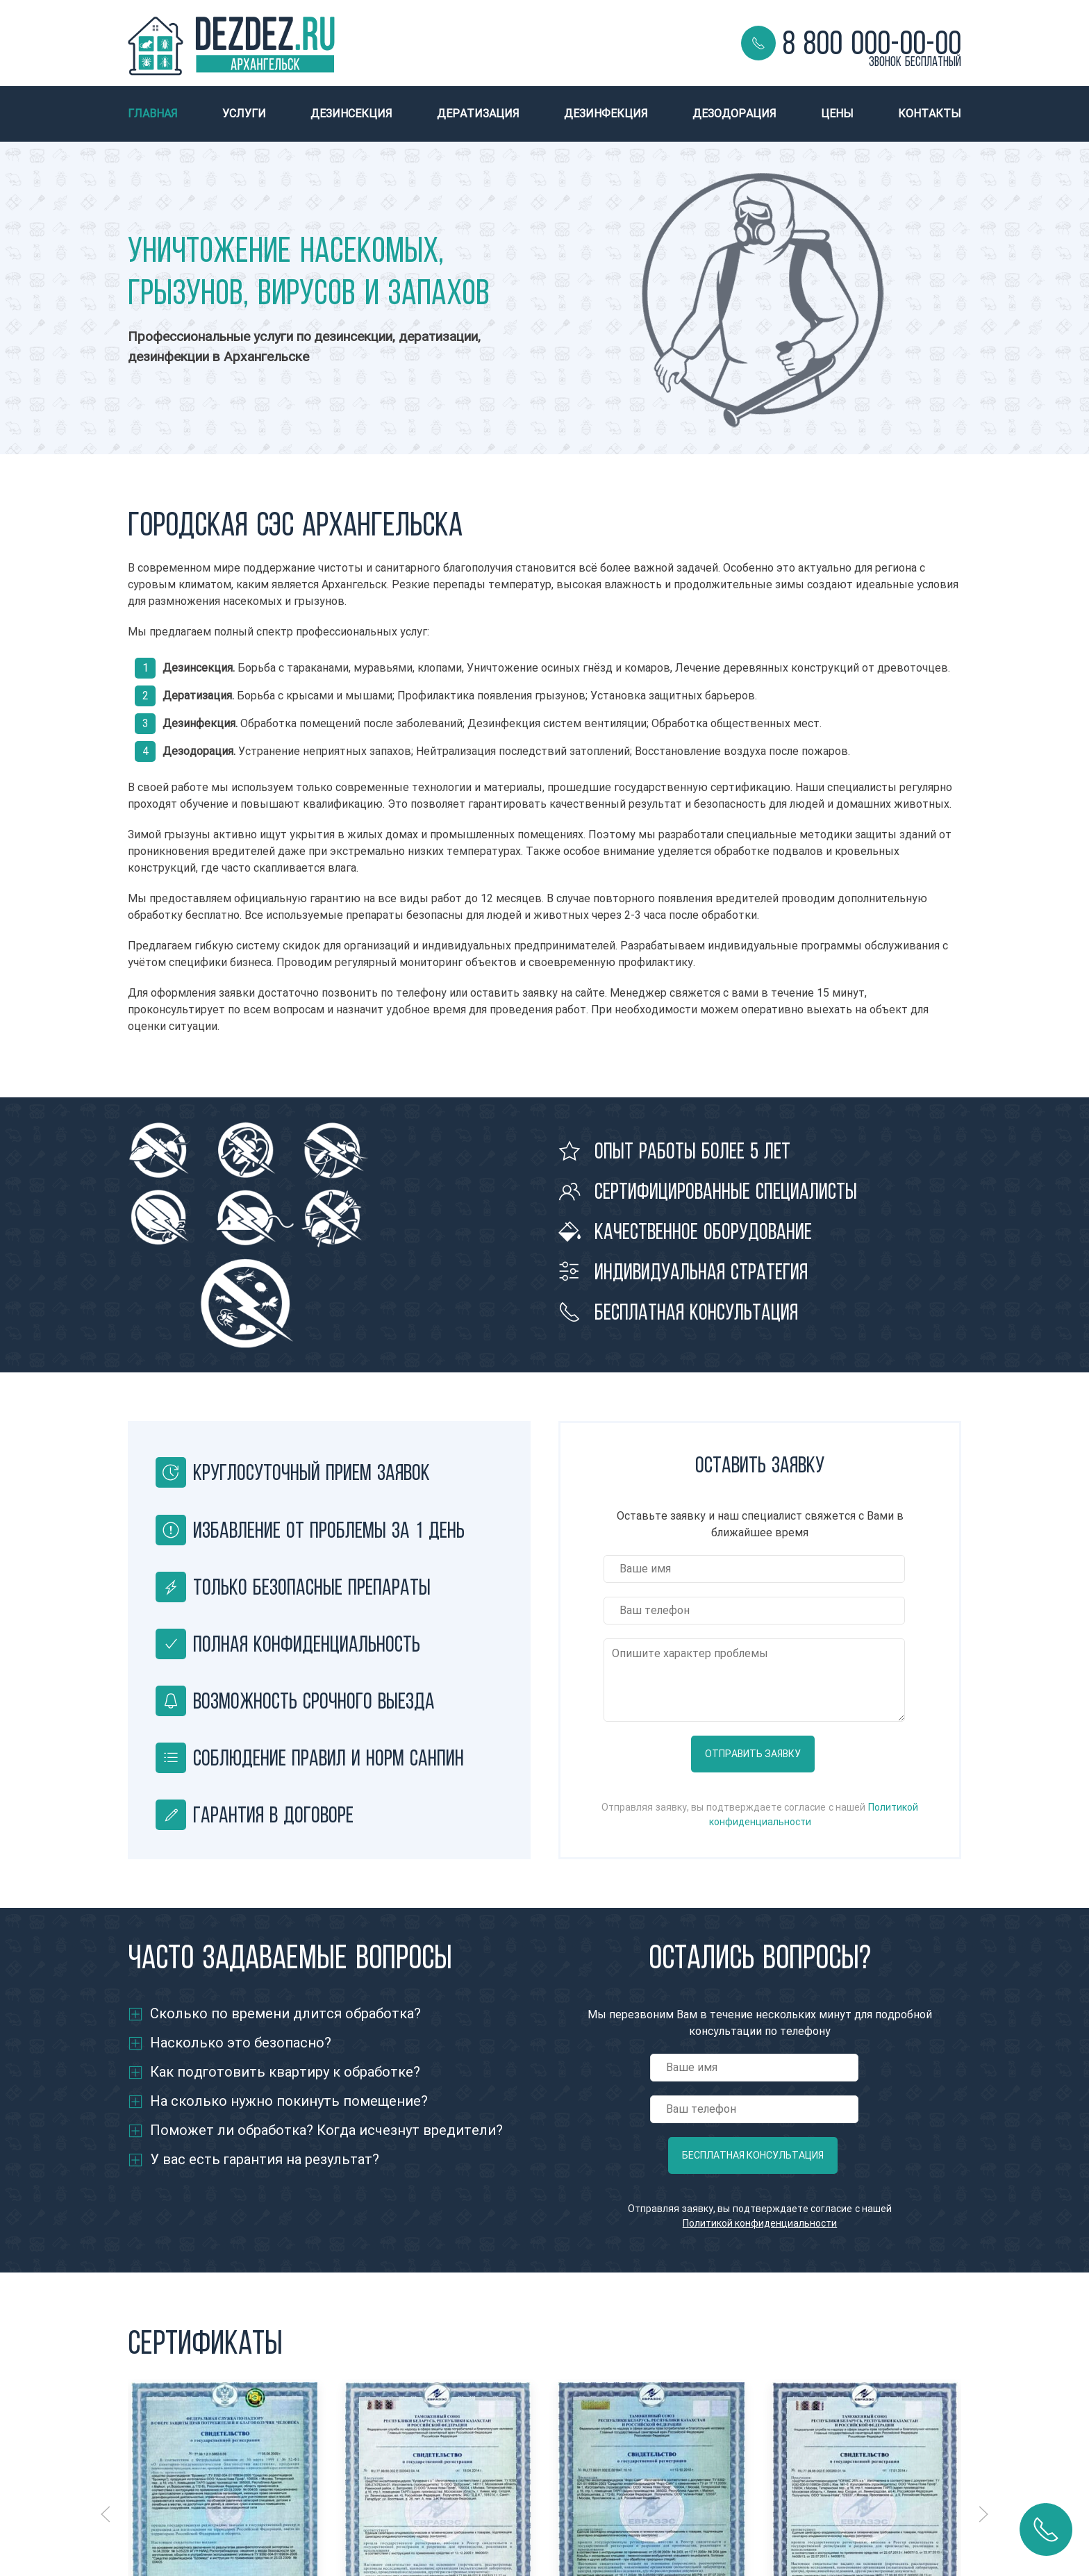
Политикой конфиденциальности (760, 2223)
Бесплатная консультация (753, 2155)
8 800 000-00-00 (872, 42)
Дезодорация (734, 113)
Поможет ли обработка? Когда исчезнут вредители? (326, 2130)
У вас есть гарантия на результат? (264, 2159)
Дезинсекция (351, 113)
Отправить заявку (753, 1754)
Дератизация (478, 113)
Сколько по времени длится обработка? (285, 2013)
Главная (153, 113)
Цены (837, 113)
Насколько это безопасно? (240, 2043)
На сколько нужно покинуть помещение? (289, 2101)
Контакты (929, 113)
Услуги (244, 113)
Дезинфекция (606, 113)
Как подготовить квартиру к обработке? (285, 2072)
